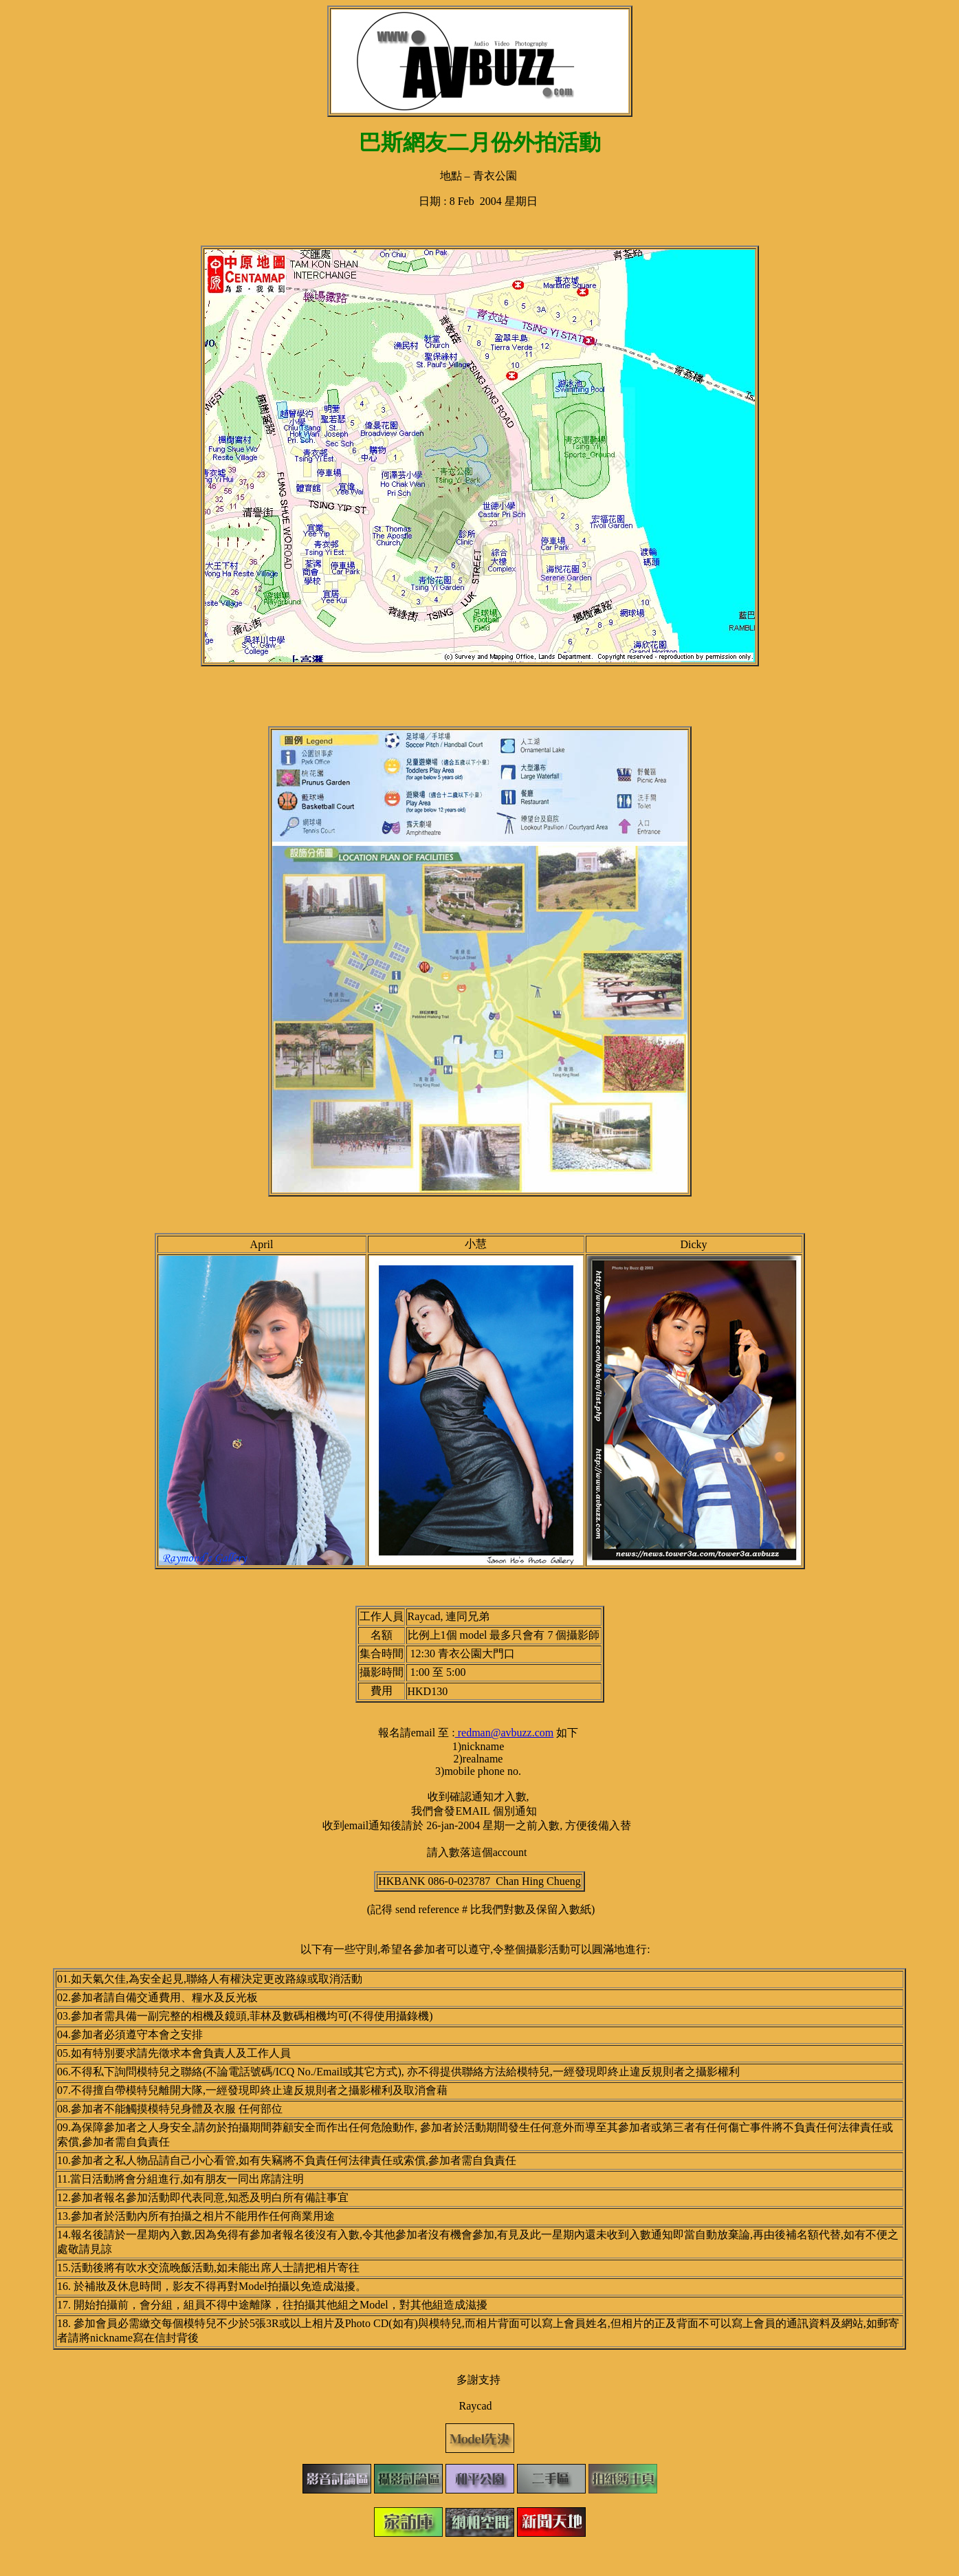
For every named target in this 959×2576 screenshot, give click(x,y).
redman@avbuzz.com (504, 1732)
